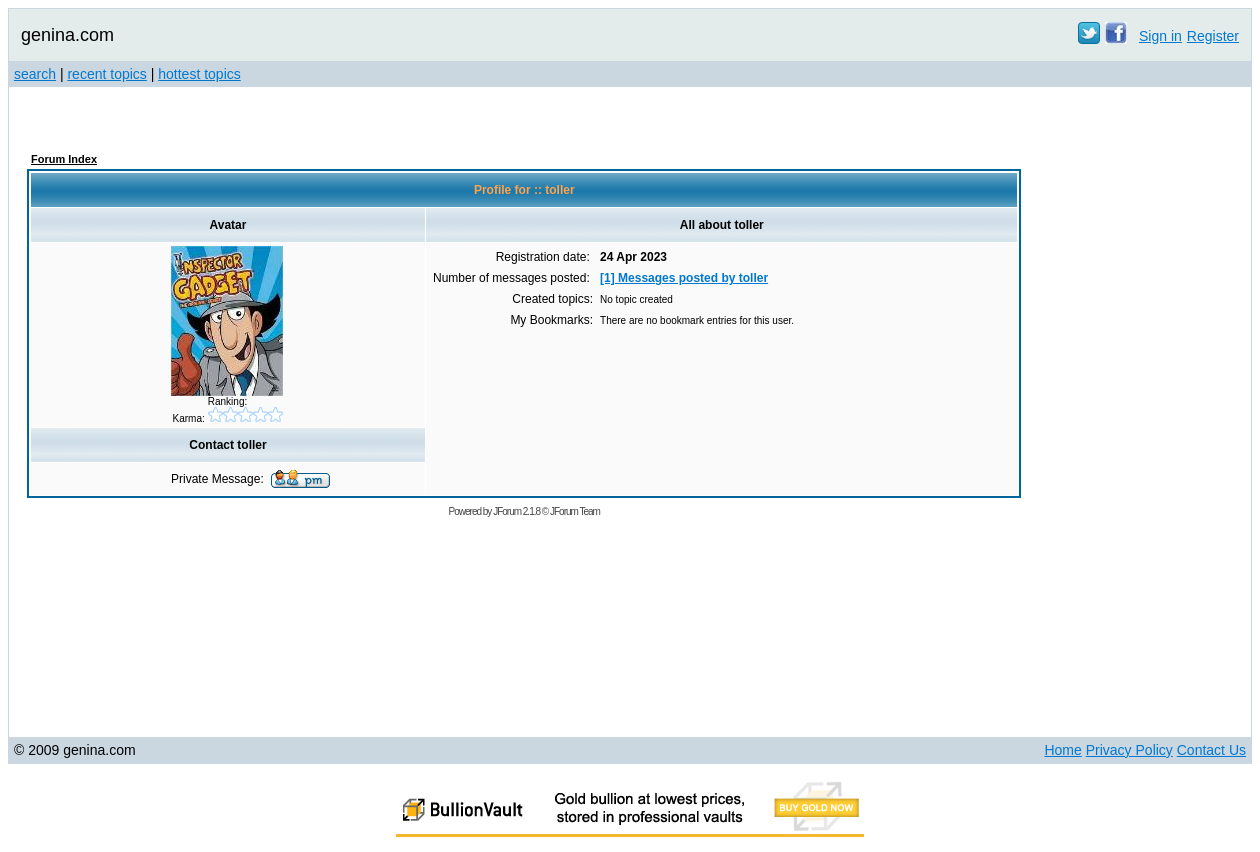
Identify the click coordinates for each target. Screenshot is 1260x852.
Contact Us (1211, 750)
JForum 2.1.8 (516, 511)
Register (1213, 36)
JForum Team (575, 511)
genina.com (67, 35)
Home (1062, 750)
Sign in (1160, 36)
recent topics (106, 74)
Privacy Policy (1129, 750)
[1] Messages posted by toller (684, 278)
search (35, 74)
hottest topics (199, 74)
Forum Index (64, 159)
